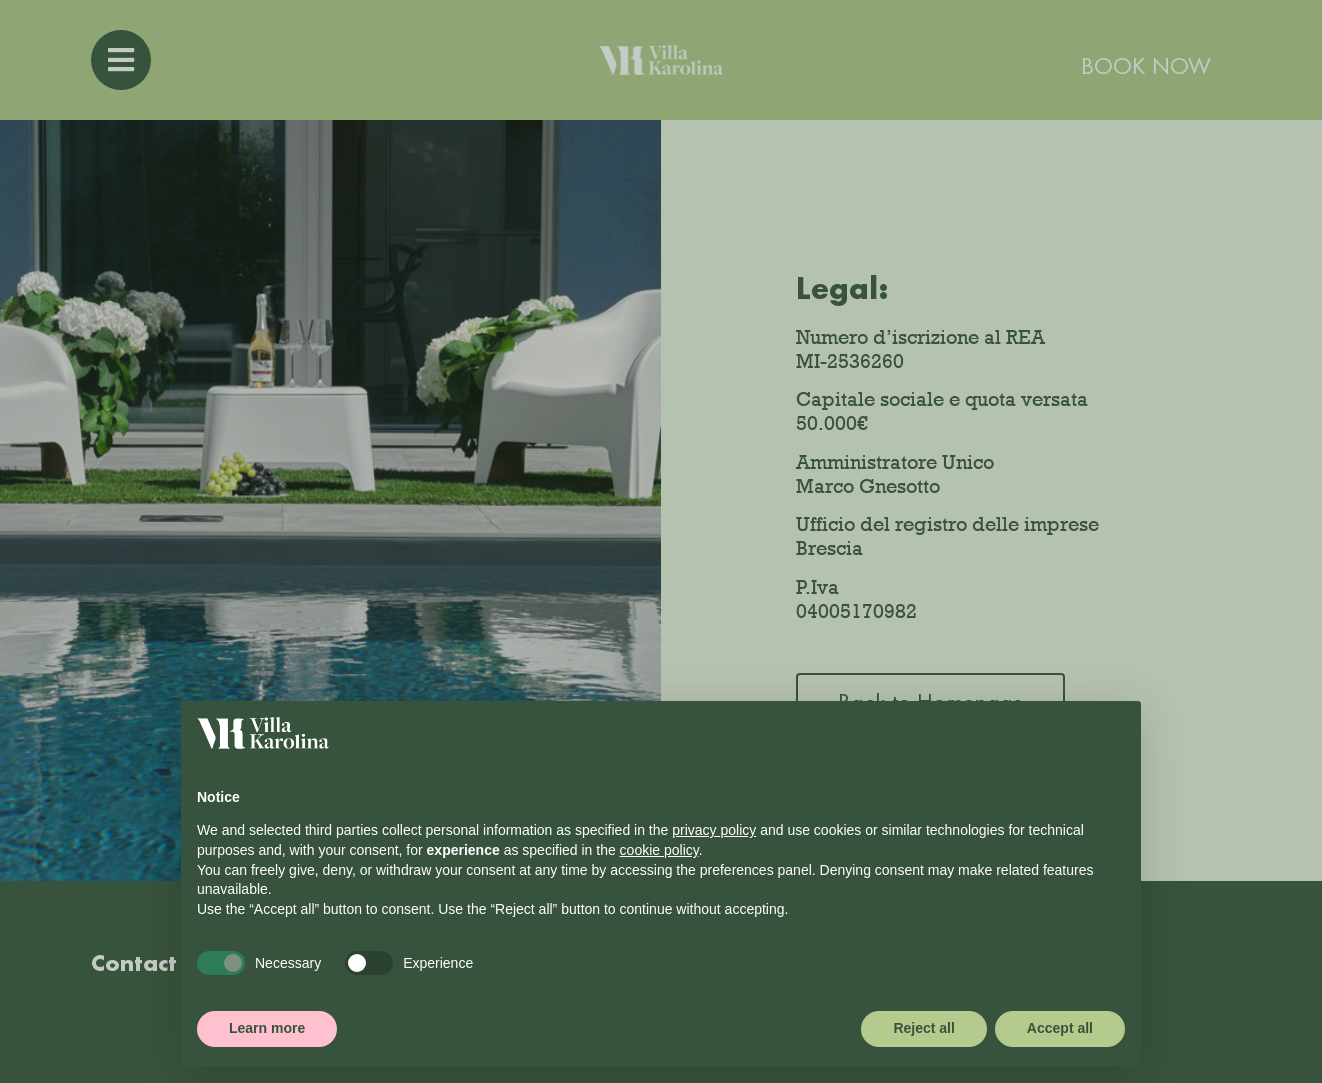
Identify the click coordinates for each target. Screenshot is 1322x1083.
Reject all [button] (923, 1028)
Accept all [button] (1060, 1028)
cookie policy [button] (659, 850)
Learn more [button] (267, 1028)
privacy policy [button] (714, 830)
